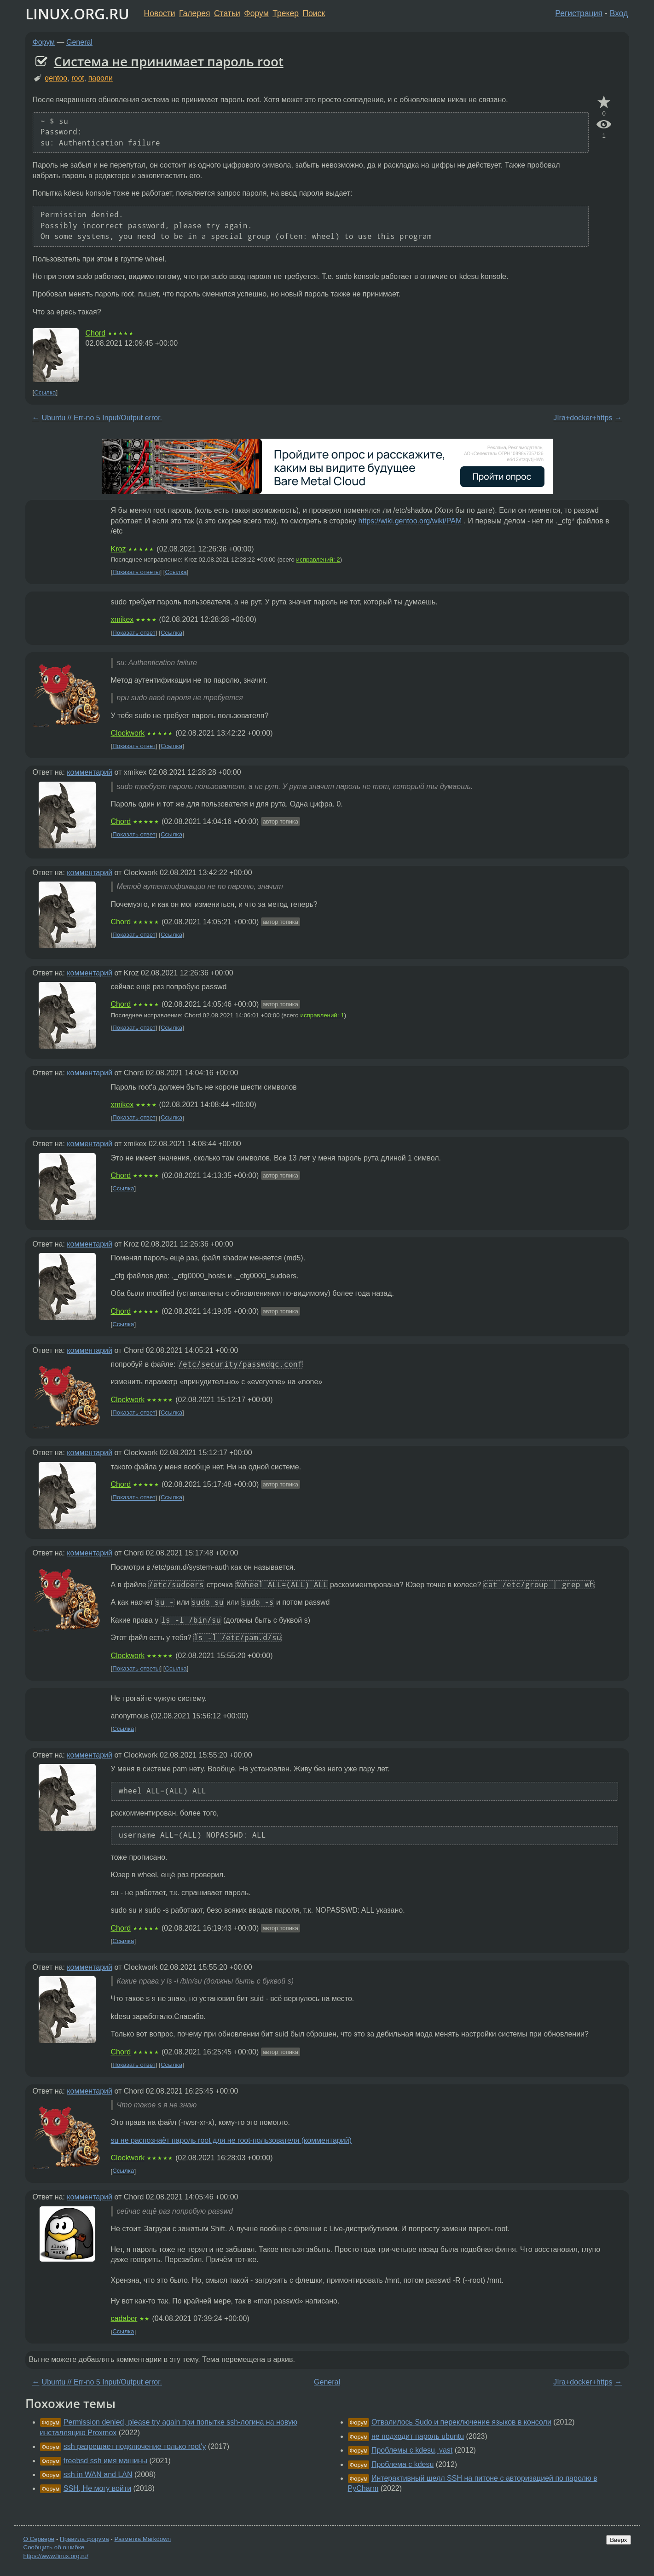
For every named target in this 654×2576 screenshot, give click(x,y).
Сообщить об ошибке (54, 2547)
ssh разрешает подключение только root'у (135, 2446)
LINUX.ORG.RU (77, 13)
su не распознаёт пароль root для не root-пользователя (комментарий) (231, 2140)
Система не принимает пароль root (169, 61)
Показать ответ (134, 632)
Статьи (227, 13)
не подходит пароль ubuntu (417, 2436)
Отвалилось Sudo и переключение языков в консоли (461, 2422)
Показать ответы (136, 572)
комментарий (89, 772)
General (79, 42)
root (77, 78)
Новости (159, 13)
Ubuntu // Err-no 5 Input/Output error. (102, 418)
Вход (619, 13)
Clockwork (128, 733)
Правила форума (84, 2538)
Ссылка (45, 392)
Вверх (618, 2539)
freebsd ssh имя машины (105, 2461)
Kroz (118, 549)
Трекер (285, 13)
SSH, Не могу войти (97, 2488)
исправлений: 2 (318, 559)
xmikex (122, 619)
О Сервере (39, 2538)
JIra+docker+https (582, 418)
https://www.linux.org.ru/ (55, 2556)
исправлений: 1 (322, 1015)
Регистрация (578, 13)
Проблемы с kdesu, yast (411, 2450)
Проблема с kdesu (402, 2464)
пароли (100, 78)
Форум (256, 13)
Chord (96, 333)
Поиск (313, 13)
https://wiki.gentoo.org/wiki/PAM (410, 521)
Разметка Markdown (142, 2538)
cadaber (124, 2318)
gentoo (56, 78)
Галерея (194, 13)
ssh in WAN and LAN (98, 2474)
